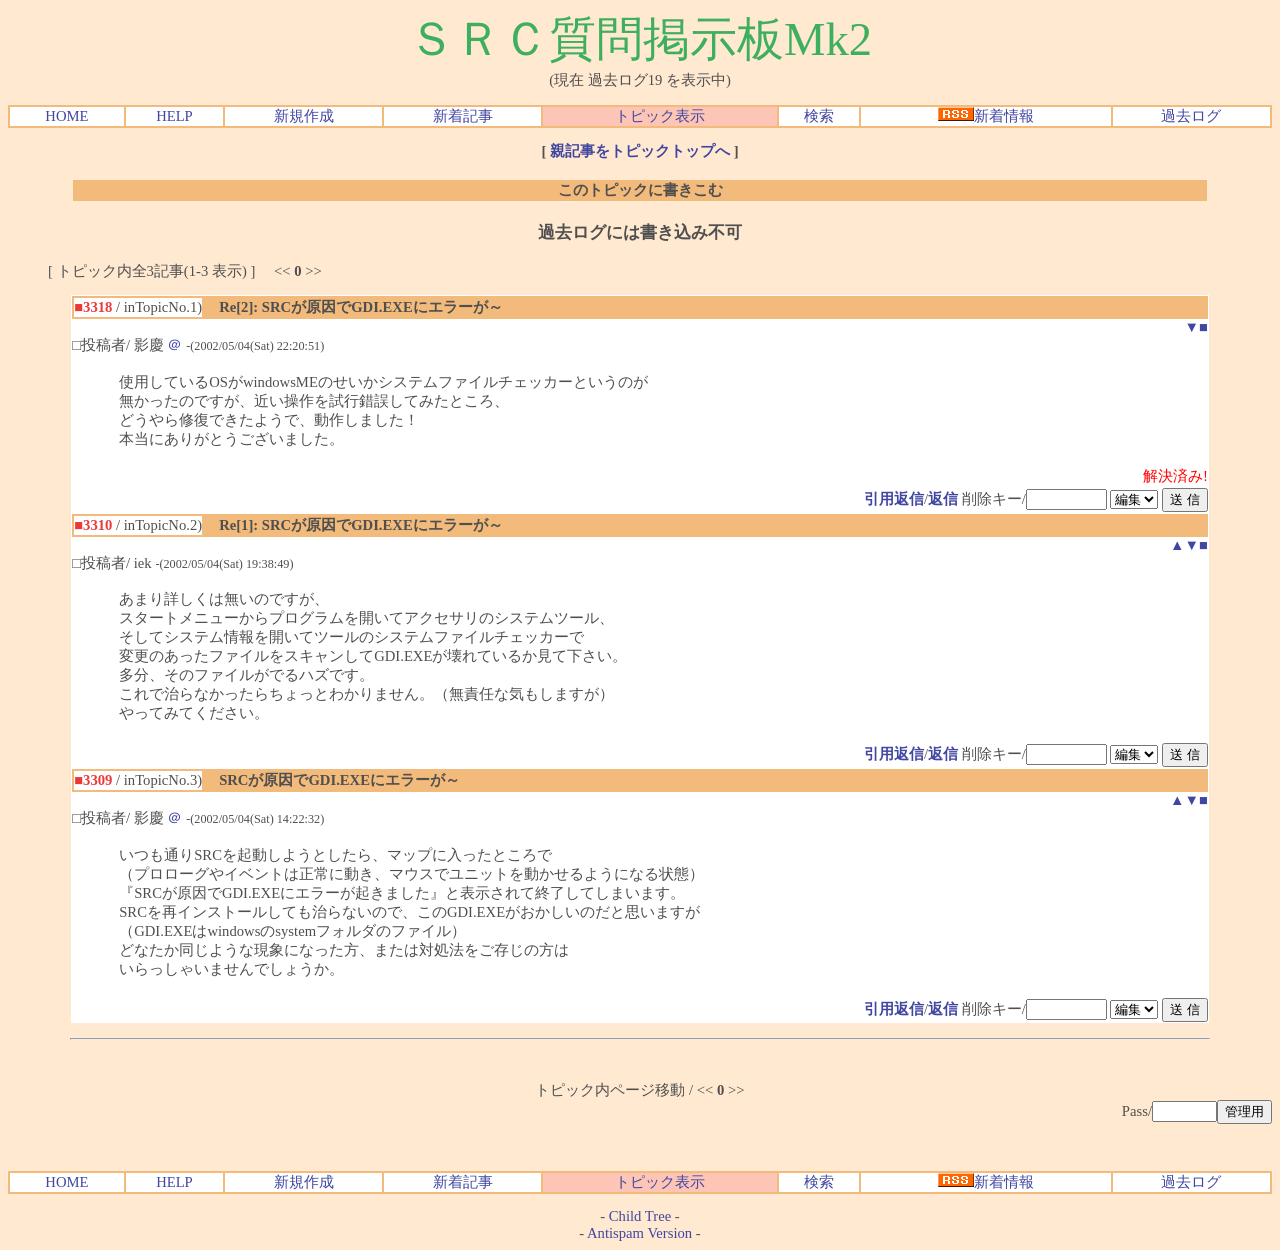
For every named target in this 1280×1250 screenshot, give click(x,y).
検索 (819, 116)
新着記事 (463, 116)
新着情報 (986, 116)
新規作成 (304, 116)
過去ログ (1191, 116)
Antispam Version (639, 1233)
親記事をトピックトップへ (640, 151)
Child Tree (640, 1216)
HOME (66, 116)
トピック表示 (660, 116)
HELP (174, 116)
